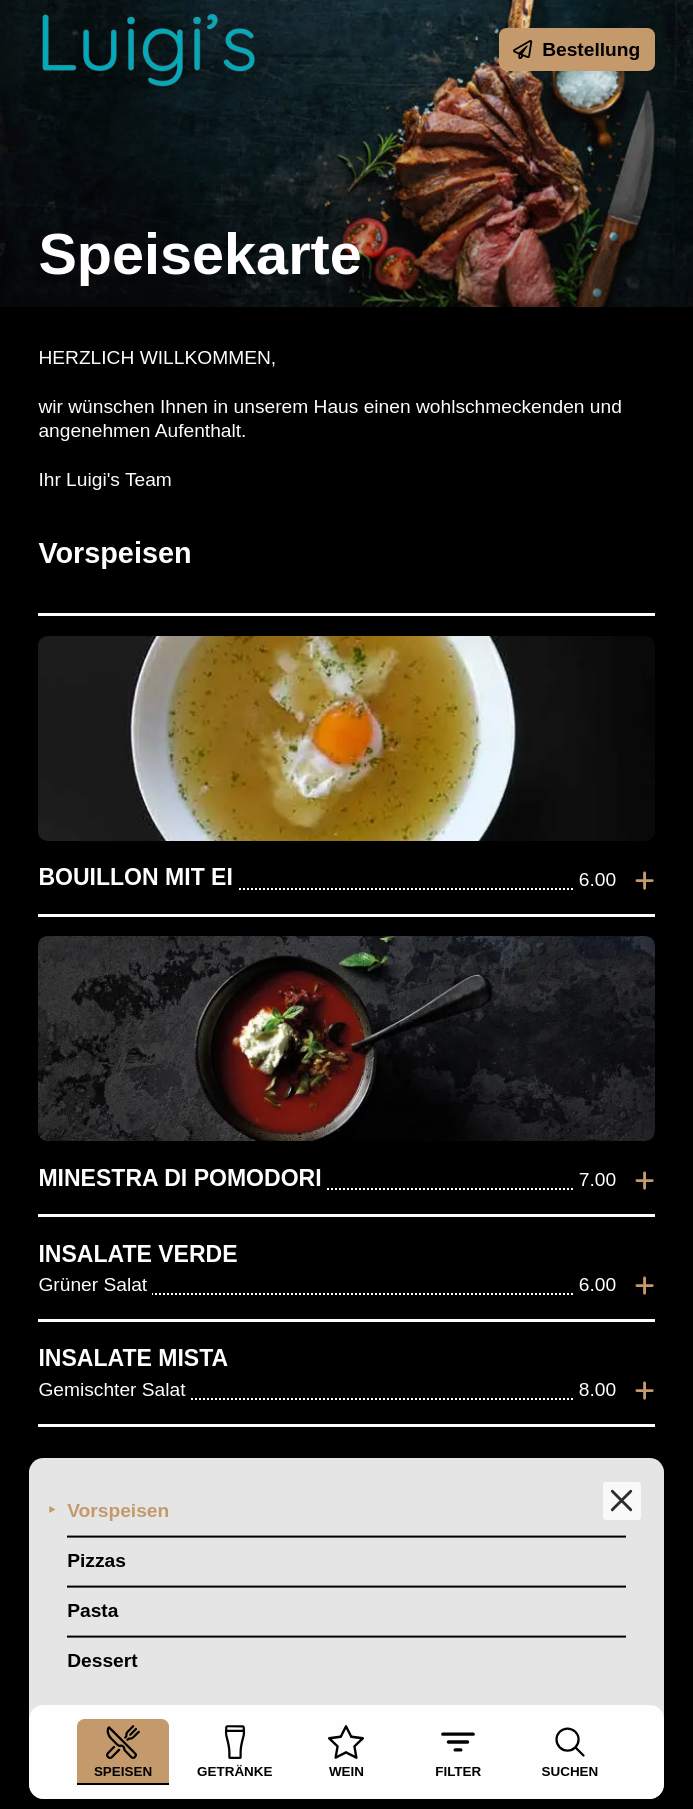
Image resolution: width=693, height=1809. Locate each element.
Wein (346, 1751)
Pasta (92, 1610)
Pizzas (96, 1560)
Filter (458, 1751)
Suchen (570, 1751)
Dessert (102, 1660)
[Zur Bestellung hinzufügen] (645, 880)
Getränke (234, 1751)
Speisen (123, 1751)
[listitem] (346, 765)
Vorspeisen (118, 1510)
